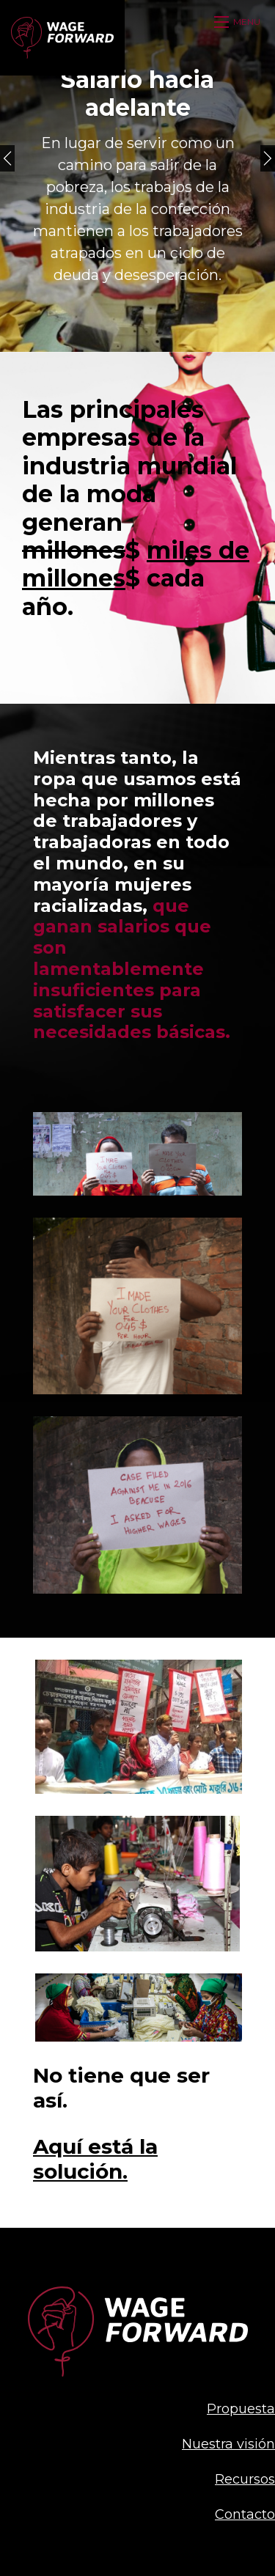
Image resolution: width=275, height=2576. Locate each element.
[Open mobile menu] (239, 22)
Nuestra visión (228, 2444)
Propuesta (241, 2409)
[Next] (267, 158)
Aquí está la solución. (95, 2159)
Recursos (245, 2479)
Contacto (245, 2514)
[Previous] (7, 158)
